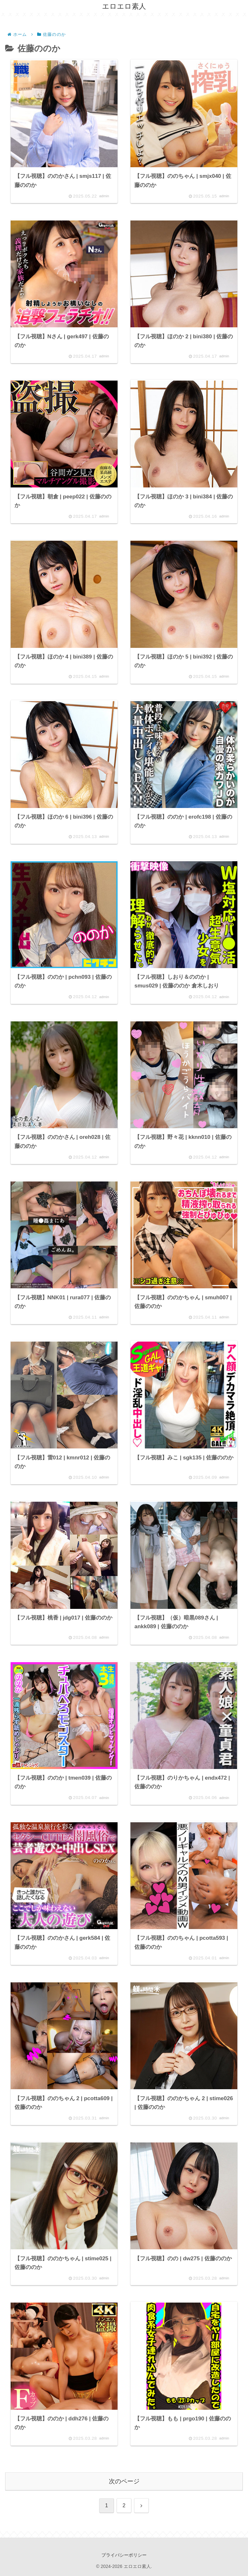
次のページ (124, 2481)
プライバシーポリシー (124, 2555)
